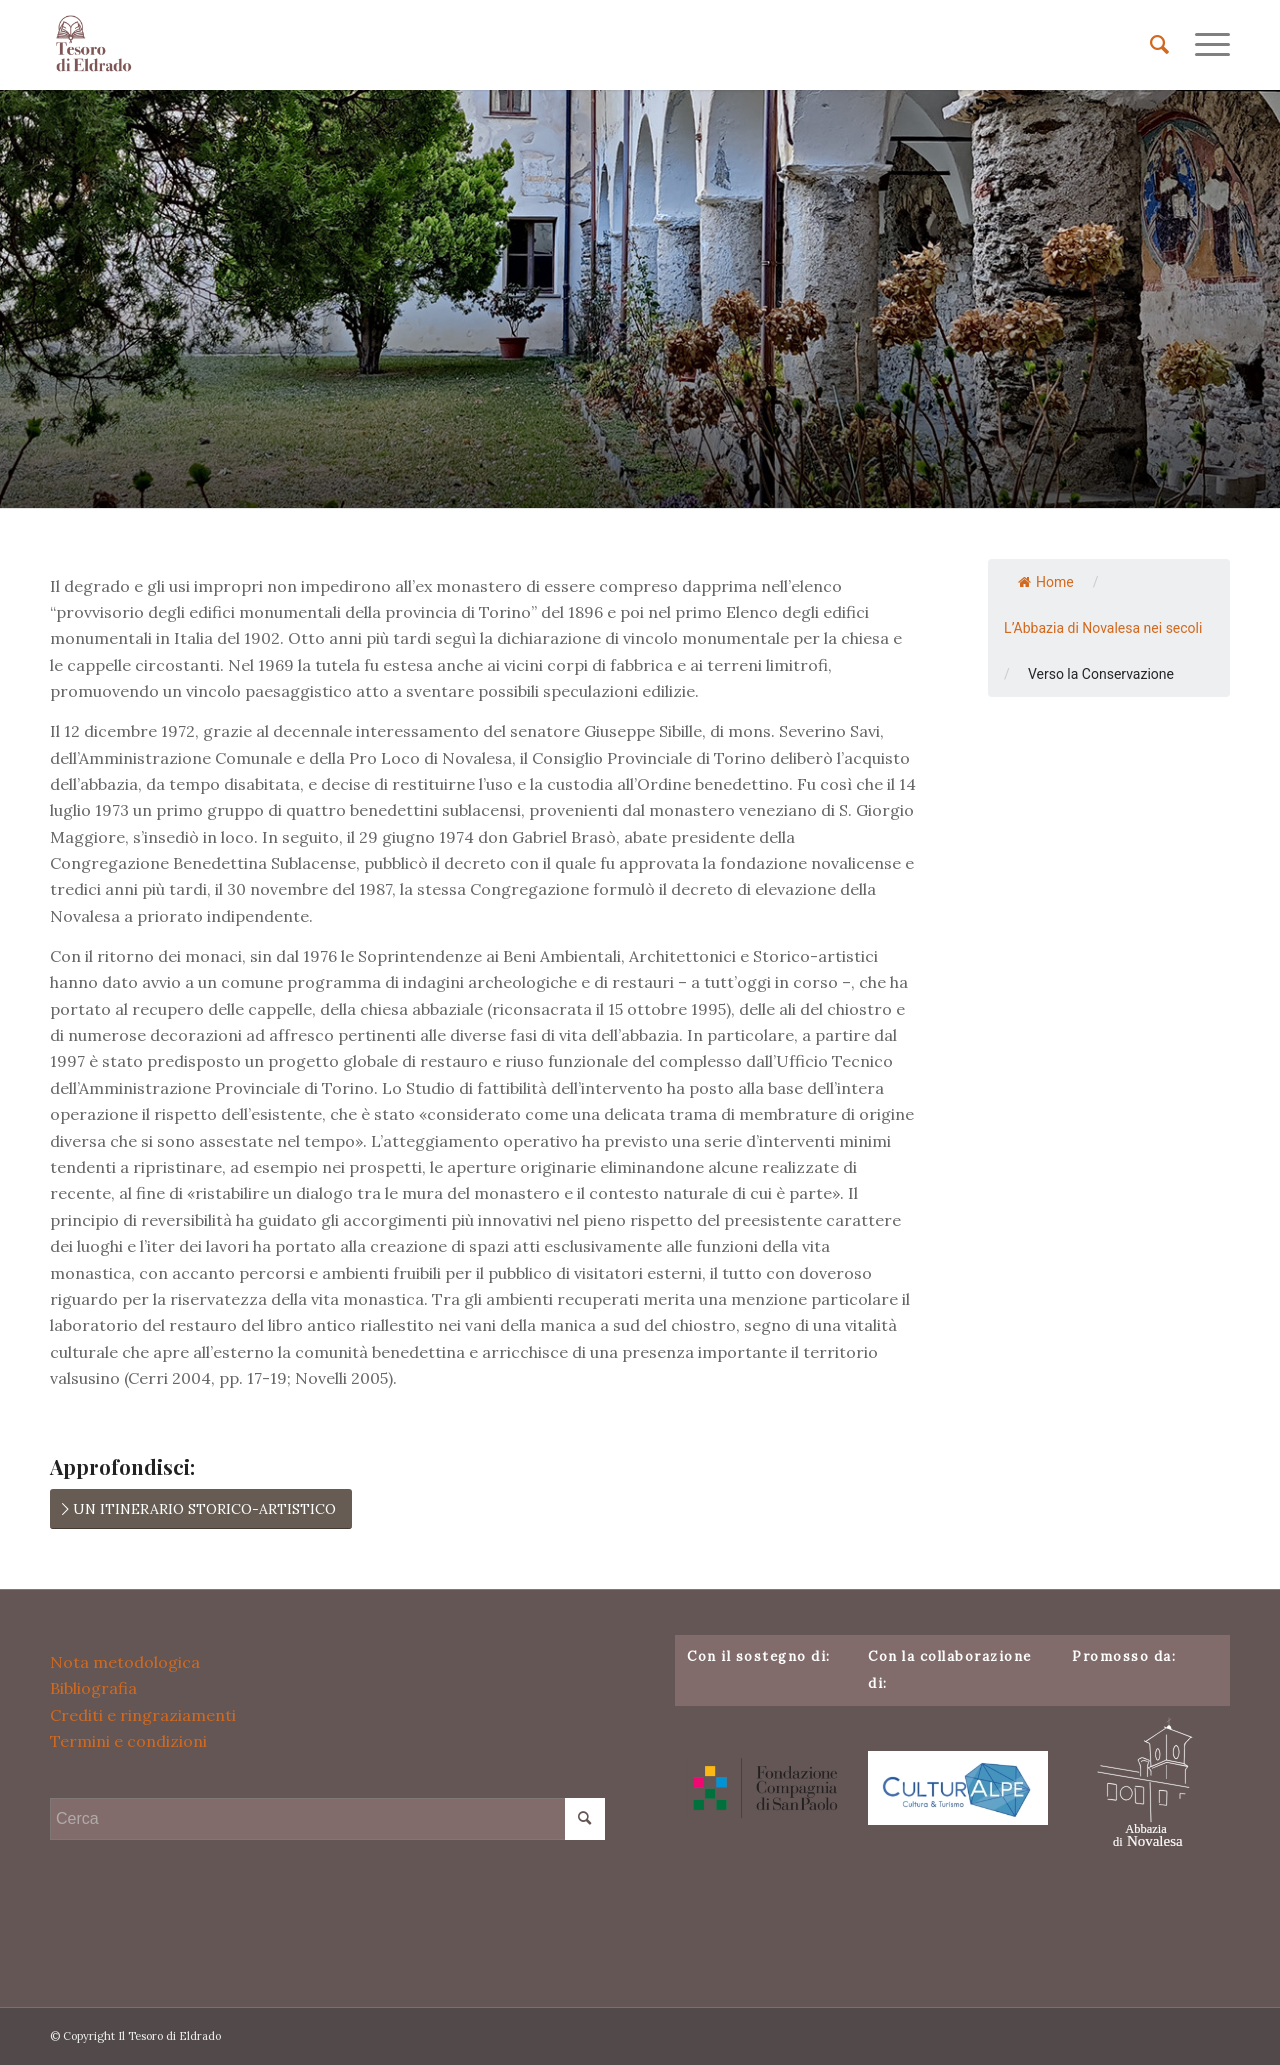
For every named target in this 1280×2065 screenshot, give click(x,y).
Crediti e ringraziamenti (143, 1715)
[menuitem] (1159, 45)
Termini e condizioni (128, 1741)
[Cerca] (1159, 45)
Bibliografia (93, 1688)
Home (1046, 582)
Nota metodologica (125, 1662)
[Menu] (1206, 45)
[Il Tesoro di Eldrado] (95, 45)
